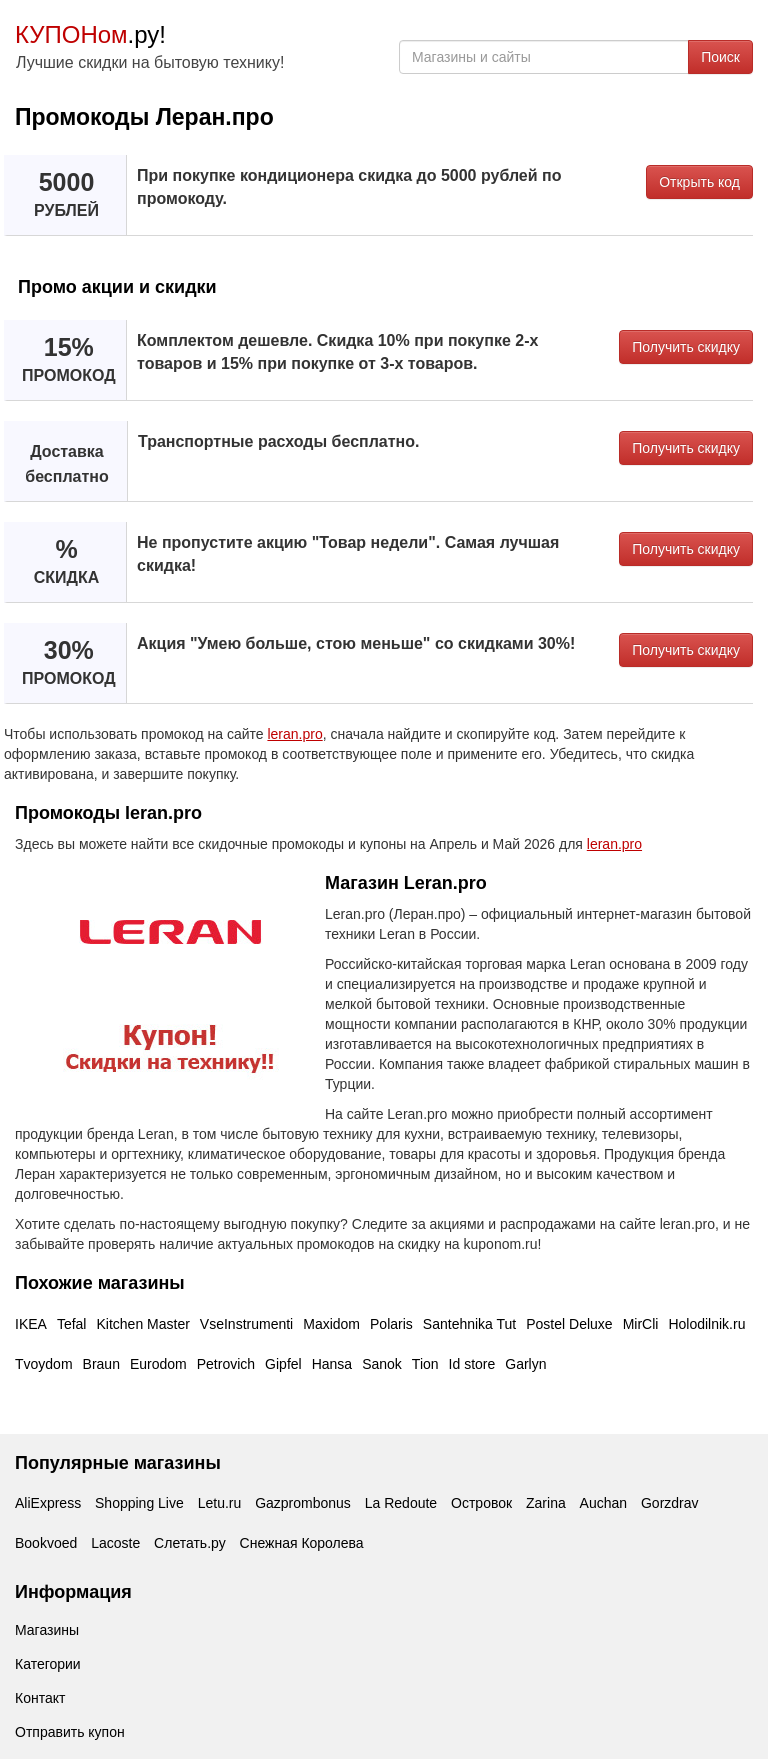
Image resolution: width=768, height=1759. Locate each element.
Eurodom (158, 1364)
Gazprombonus (303, 1503)
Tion (425, 1364)
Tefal (72, 1324)
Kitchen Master (142, 1324)
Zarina (546, 1503)
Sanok (382, 1364)
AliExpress (48, 1503)
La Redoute (401, 1503)
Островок (481, 1503)
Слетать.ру (190, 1543)
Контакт (40, 1698)
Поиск (720, 57)
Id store (472, 1364)
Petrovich (226, 1364)
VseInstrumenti (246, 1324)
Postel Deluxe (569, 1324)
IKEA (31, 1324)
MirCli (641, 1324)
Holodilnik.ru (706, 1324)
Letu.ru (220, 1503)
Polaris (391, 1324)
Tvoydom (44, 1364)
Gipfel (283, 1364)
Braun (101, 1364)
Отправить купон (70, 1732)
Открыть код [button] (699, 182)
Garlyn (525, 1364)
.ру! (90, 34)
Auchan (603, 1503)
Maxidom (331, 1324)
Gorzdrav (670, 1503)
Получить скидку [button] (686, 347)
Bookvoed (46, 1543)
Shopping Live (139, 1503)
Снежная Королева (302, 1543)
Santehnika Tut (469, 1324)
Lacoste (115, 1543)
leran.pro (294, 734)
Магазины (47, 1630)
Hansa (332, 1364)
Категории (48, 1664)
